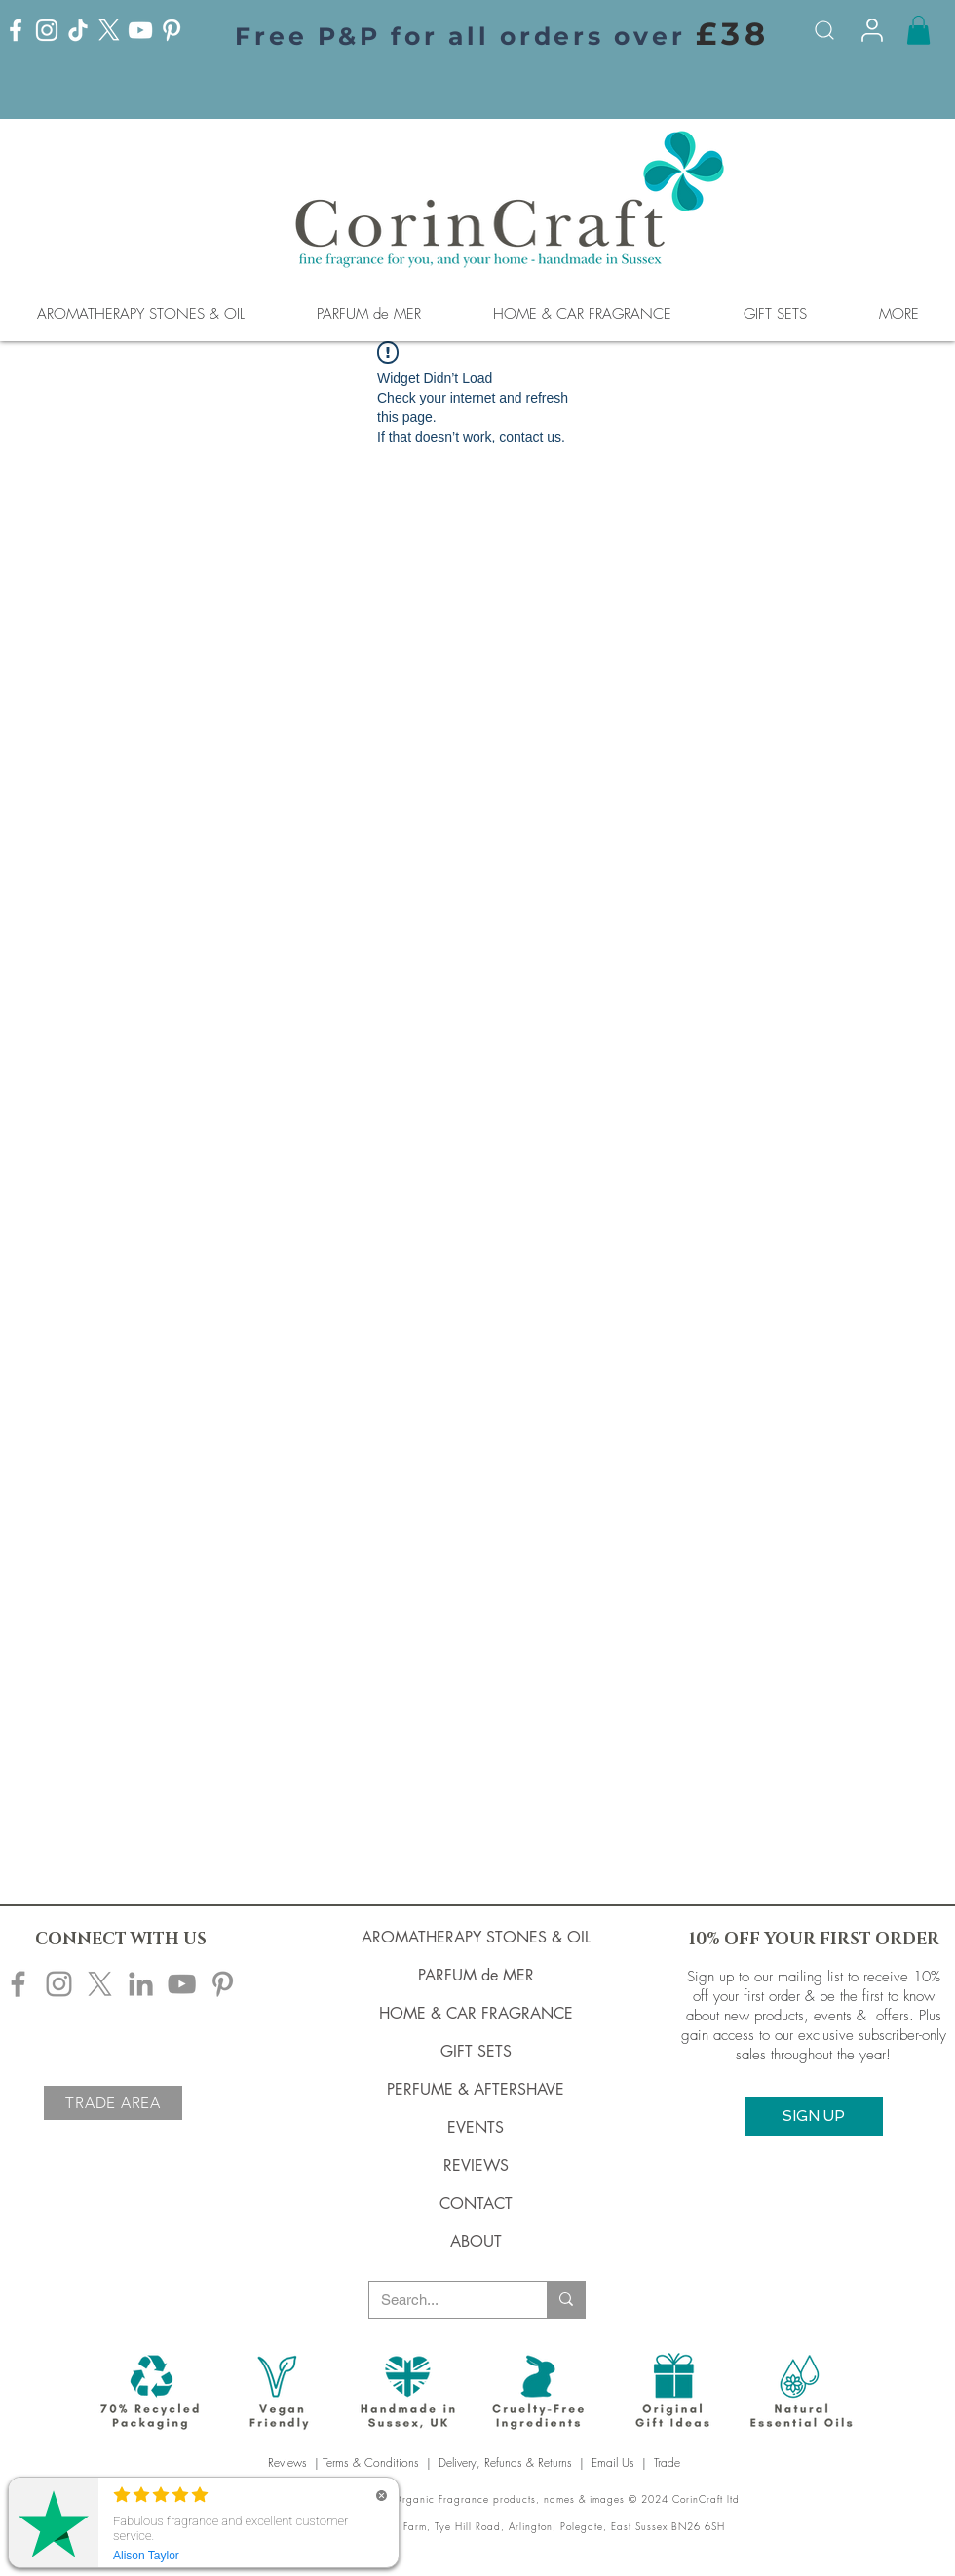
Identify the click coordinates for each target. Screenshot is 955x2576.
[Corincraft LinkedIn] (141, 1984)
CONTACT (476, 2203)
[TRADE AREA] (113, 2103)
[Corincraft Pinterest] (223, 1984)
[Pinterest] (171, 30)
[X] (109, 30)
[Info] (872, 30)
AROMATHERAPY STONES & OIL (476, 1937)
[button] (918, 30)
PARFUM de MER (476, 1975)
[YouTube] (140, 30)
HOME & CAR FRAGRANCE (476, 2013)
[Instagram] (46, 30)
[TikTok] (78, 30)
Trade (669, 2462)
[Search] (824, 30)
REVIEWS (476, 2165)
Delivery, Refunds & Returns (505, 2462)
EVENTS (475, 2127)
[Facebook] (15, 30)
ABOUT (476, 2241)
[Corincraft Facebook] (18, 1984)
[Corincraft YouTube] (182, 1984)
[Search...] (443, 2300)
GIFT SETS (476, 2051)
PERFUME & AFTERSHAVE (475, 2089)
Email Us (613, 2462)
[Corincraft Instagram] (59, 1984)
